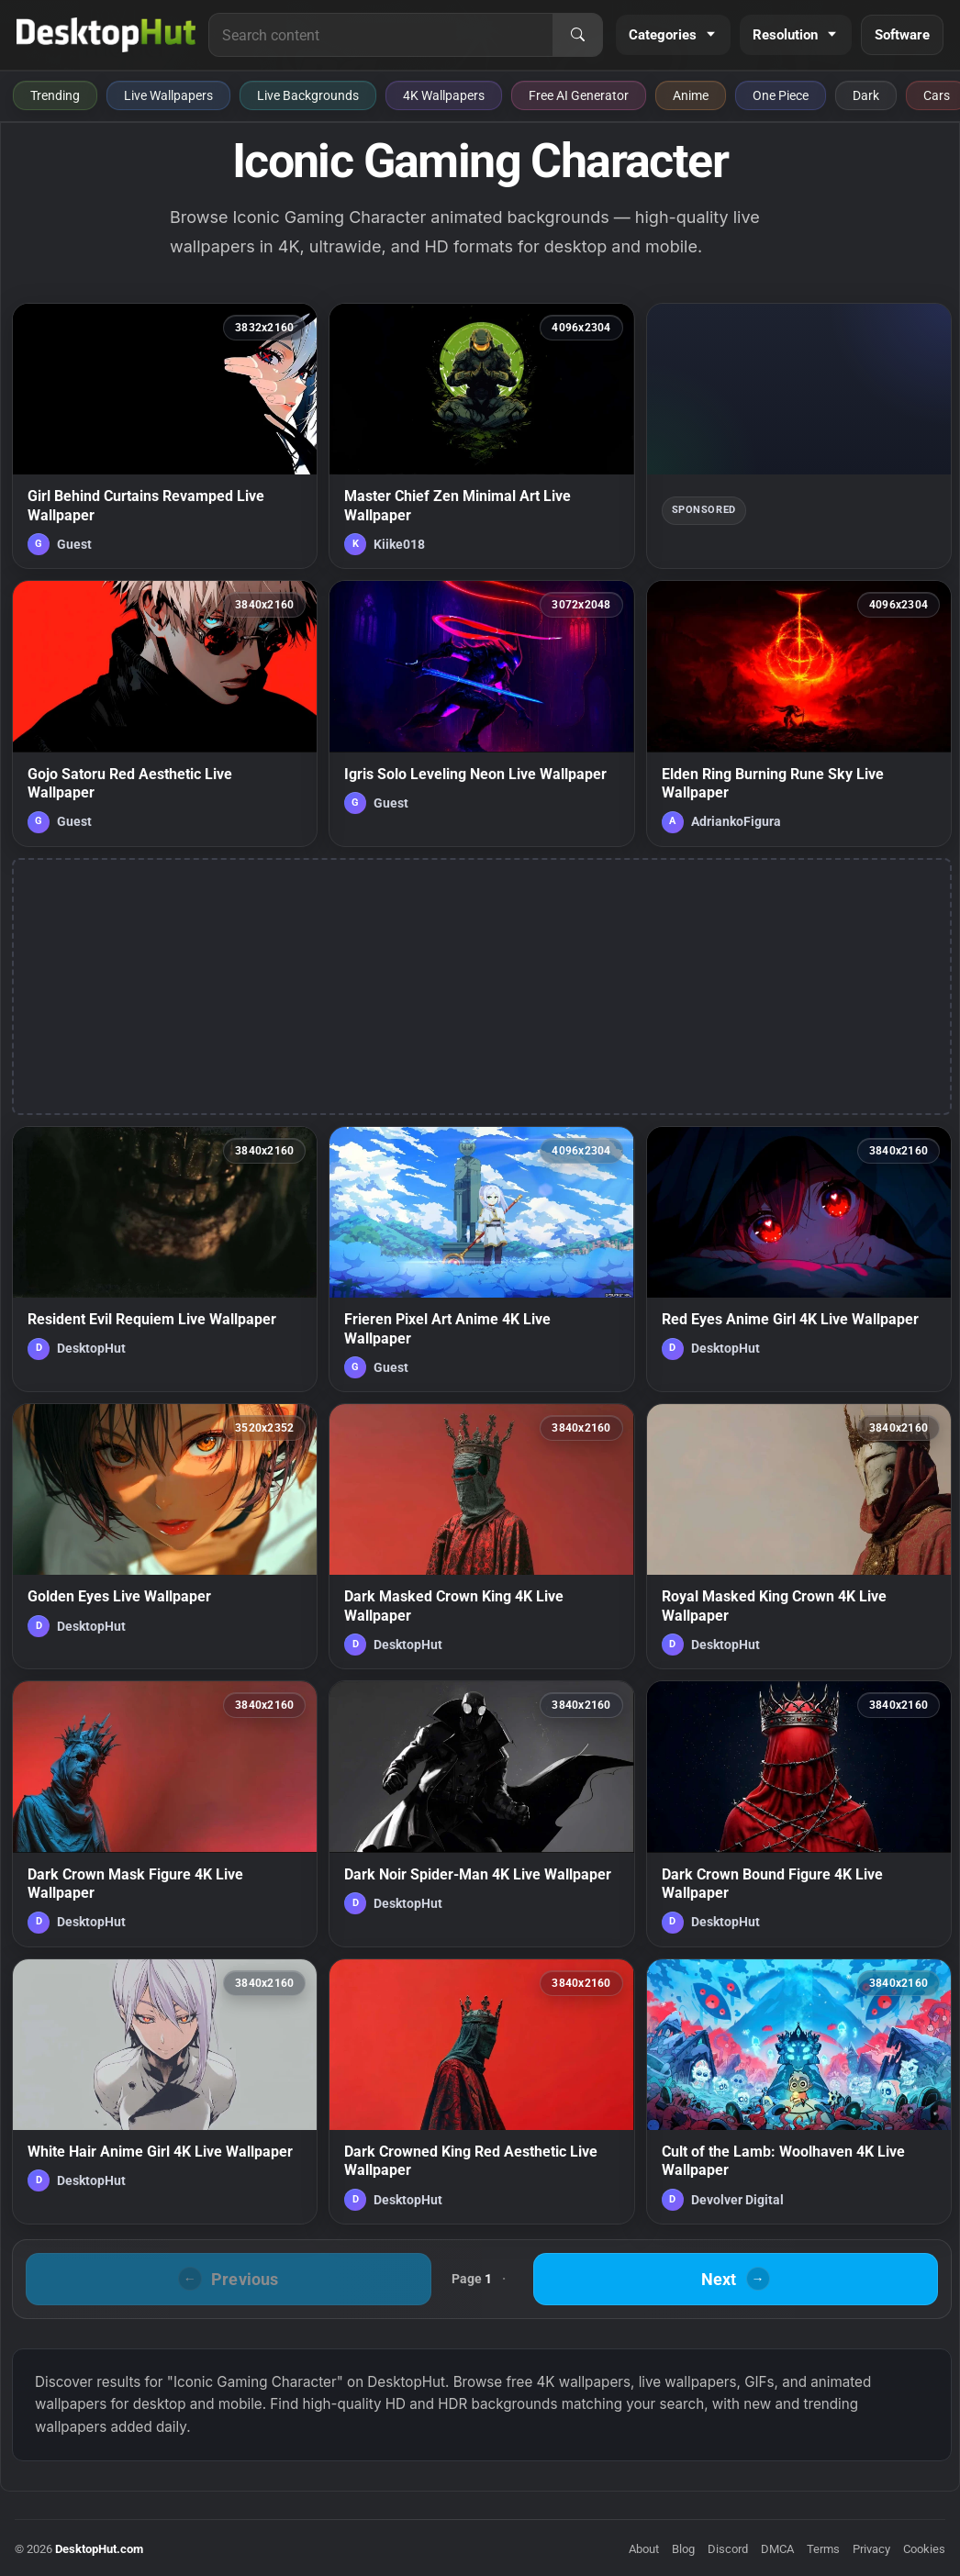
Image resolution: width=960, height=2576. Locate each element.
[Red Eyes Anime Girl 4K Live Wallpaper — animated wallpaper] (799, 1259)
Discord (728, 2549)
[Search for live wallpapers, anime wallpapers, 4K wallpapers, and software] (381, 35)
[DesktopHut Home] (106, 34)
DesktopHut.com (99, 2549)
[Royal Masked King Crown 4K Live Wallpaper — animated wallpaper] (799, 1536)
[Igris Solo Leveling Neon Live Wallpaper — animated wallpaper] (481, 713)
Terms (823, 2549)
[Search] (577, 35)
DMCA (777, 2549)
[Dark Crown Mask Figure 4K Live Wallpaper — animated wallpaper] (165, 1813)
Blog (683, 2549)
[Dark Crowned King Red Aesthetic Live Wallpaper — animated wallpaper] (481, 2091)
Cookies (924, 2549)
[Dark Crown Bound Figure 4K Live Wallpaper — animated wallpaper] (799, 1813)
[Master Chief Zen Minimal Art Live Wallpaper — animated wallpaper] (481, 436)
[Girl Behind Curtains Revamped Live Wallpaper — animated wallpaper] (165, 436)
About (644, 2549)
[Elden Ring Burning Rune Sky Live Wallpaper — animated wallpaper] (799, 713)
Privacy (871, 2549)
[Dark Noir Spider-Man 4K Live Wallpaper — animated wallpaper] (481, 1813)
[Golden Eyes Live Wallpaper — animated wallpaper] (165, 1536)
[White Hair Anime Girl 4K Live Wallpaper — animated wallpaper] (165, 2091)
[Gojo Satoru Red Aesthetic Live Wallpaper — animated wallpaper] (165, 713)
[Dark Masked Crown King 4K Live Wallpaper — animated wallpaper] (481, 1536)
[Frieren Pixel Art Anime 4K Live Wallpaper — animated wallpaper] (481, 1259)
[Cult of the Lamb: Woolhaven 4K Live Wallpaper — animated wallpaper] (799, 2091)
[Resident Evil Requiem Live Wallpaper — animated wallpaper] (165, 1259)
